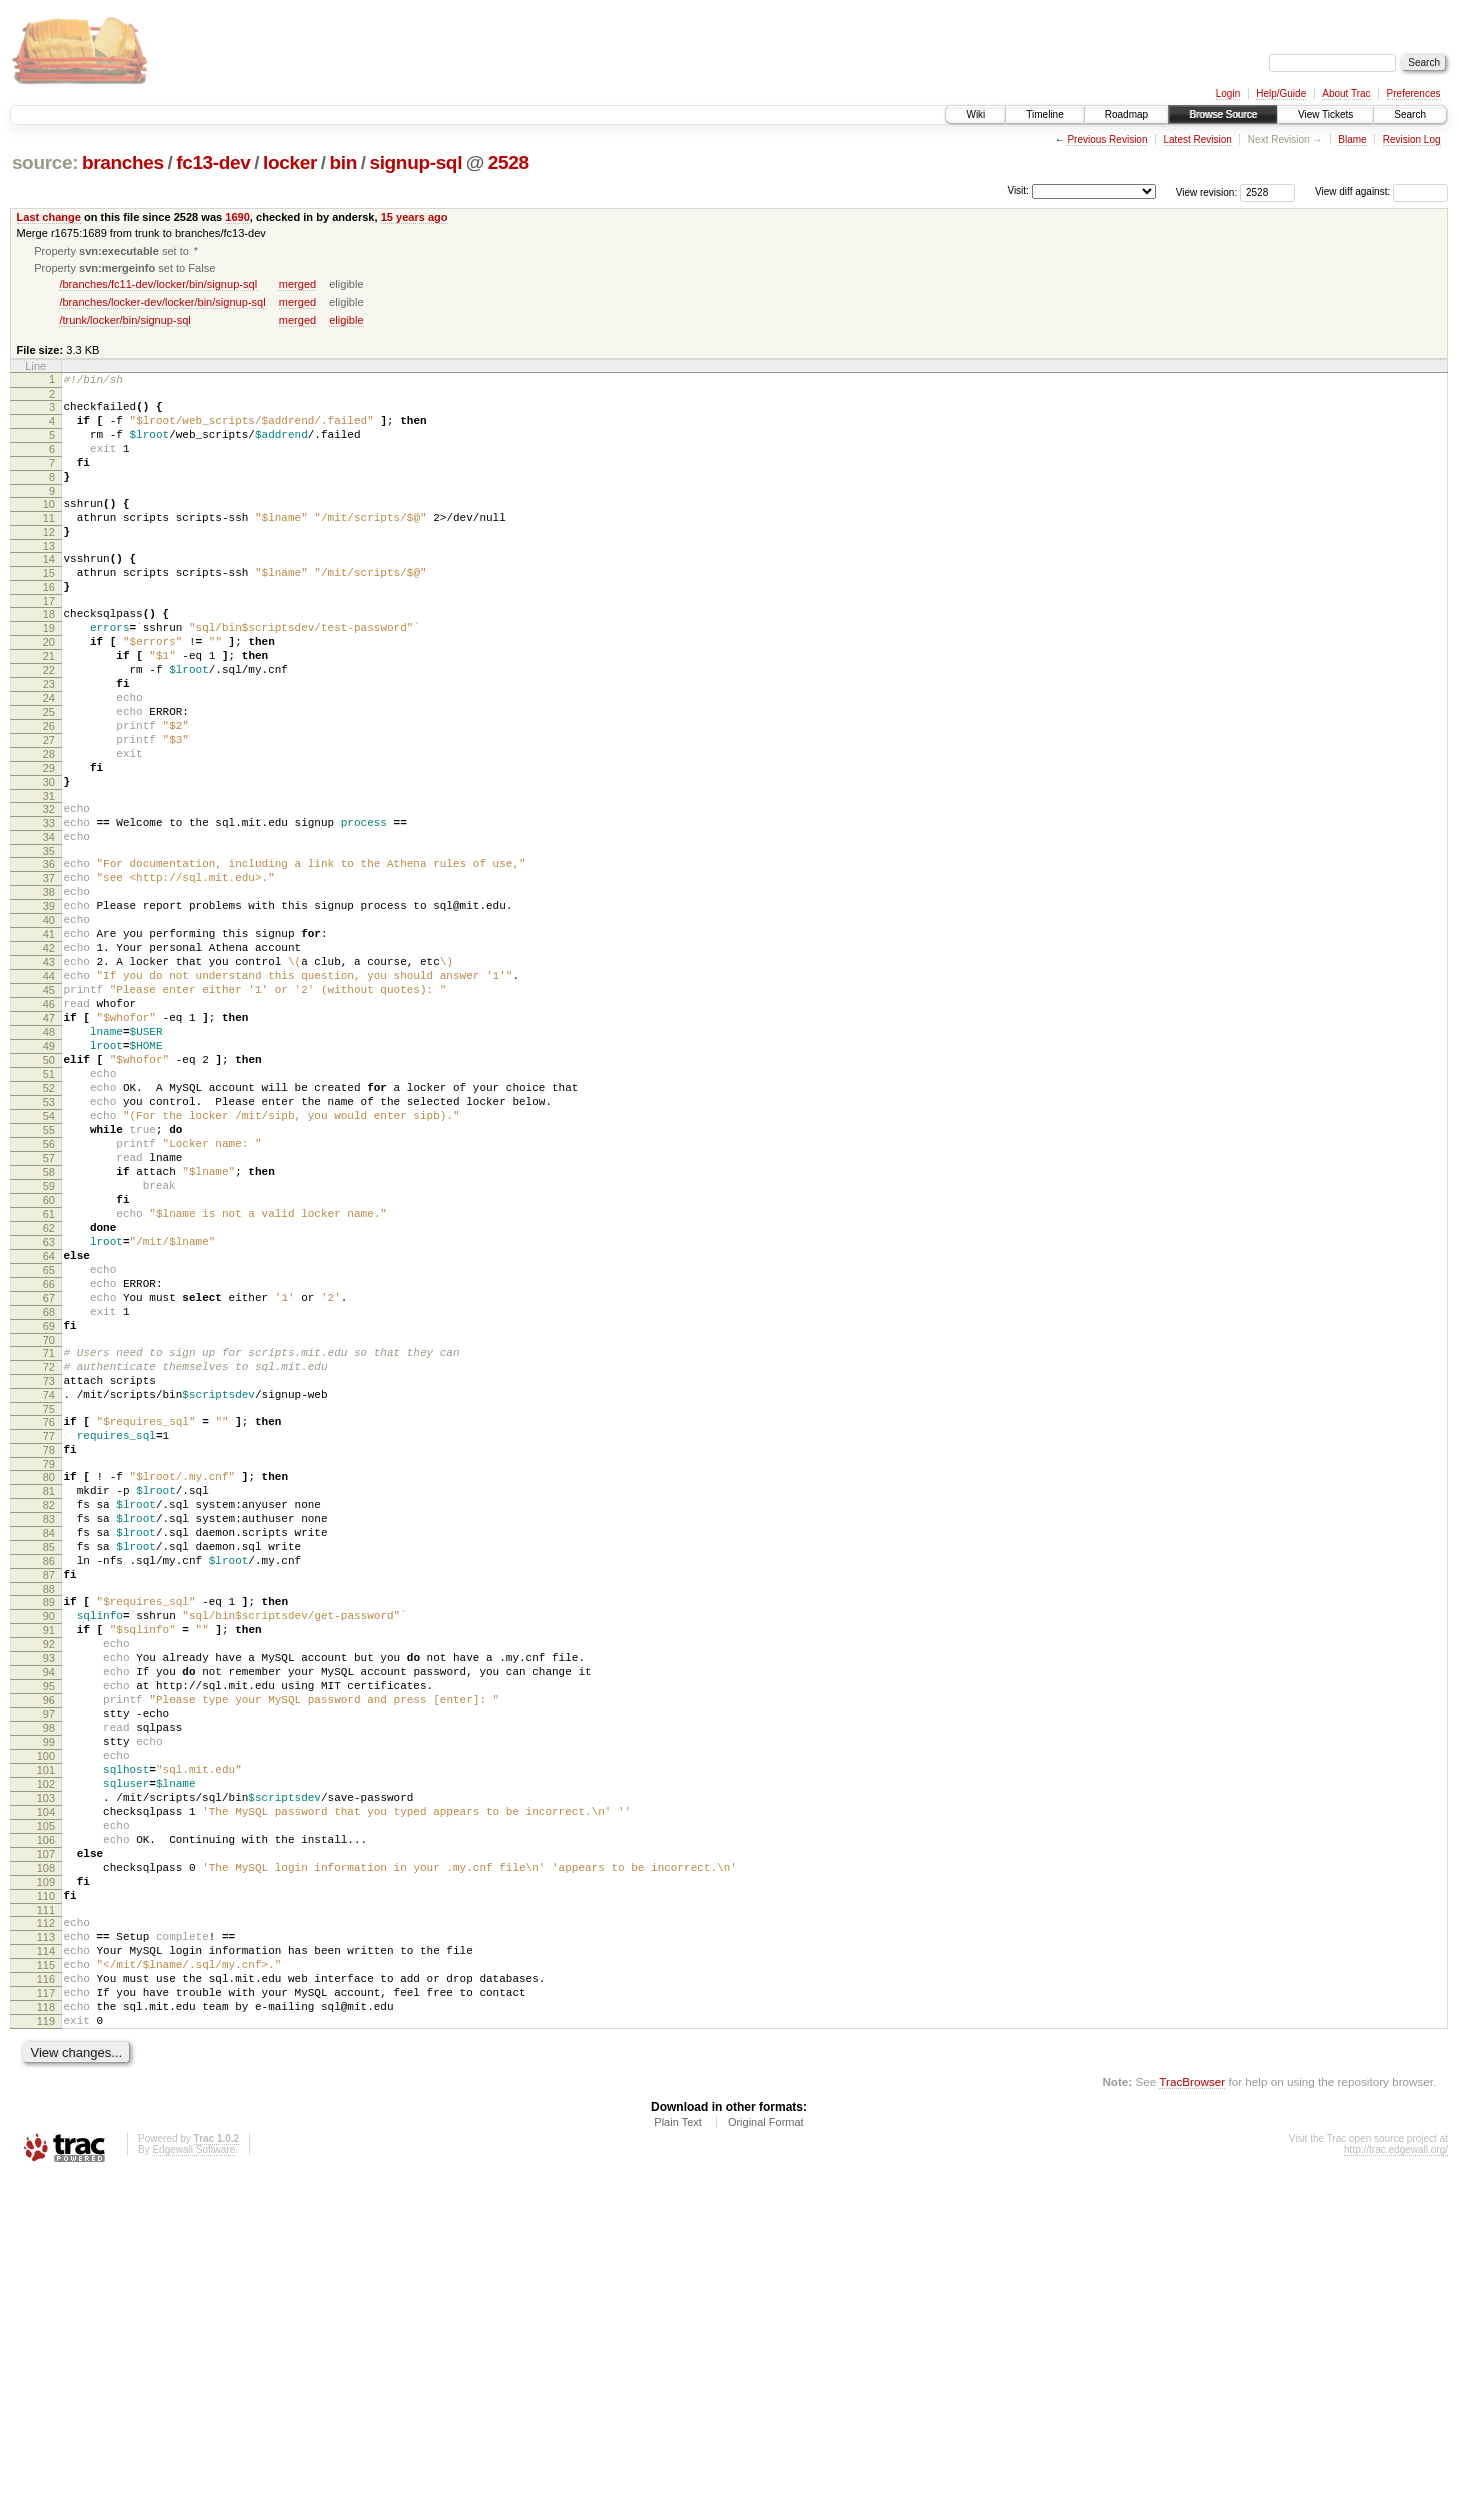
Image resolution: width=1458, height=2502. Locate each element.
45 (49, 1106)
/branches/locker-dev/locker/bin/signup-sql (162, 304)
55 (49, 1276)
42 (49, 1055)
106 (46, 2127)
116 (46, 2293)
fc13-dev (213, 162)
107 (46, 2144)
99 (49, 2008)
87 (49, 1808)
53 (49, 1242)
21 (49, 706)
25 (49, 774)
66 (49, 1463)
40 (49, 1021)
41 (49, 1038)
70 (49, 1531)
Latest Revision (1197, 139)
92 (49, 1889)
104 (46, 2093)
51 (49, 1208)
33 (49, 906)
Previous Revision (1107, 139)
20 (49, 689)
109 (46, 2178)
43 (49, 1072)
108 (46, 2161)
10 (49, 527)
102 (46, 2059)
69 (49, 1514)
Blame (1352, 139)
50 (49, 1191)
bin (342, 162)
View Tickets (1325, 114)
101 (46, 2042)
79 (49, 1676)
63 (49, 1412)
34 (49, 923)
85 (49, 1774)
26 (49, 791)
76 (49, 1625)
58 (49, 1327)
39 (49, 1004)
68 (49, 1497)
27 (49, 808)
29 (49, 842)
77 (49, 1642)
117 (46, 2310)
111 (46, 2212)
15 (49, 608)
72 (49, 1561)
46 (49, 1123)
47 (49, 1140)
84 (49, 1757)
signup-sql (415, 162)
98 (49, 1991)
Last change (49, 217)
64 (49, 1429)
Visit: (1018, 190)
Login (1228, 93)
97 (49, 1974)
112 (46, 2225)
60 (49, 1361)
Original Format (766, 2448)
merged (297, 286)
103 (46, 2076)
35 (49, 940)
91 (49, 1872)
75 (49, 1612)
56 (49, 1293)
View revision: (1207, 191)
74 (49, 1595)
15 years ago (414, 217)
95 (49, 1940)
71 (49, 1544)
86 (49, 1791)
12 (49, 561)
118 (46, 2327)
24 (49, 757)
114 (46, 2259)
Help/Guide (1281, 93)
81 (49, 1706)
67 (49, 1480)
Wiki (975, 114)
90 (49, 1855)
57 (49, 1310)
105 (46, 2110)
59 (49, 1344)
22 (49, 723)
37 (49, 970)
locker (290, 162)
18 (49, 655)
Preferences (1414, 93)
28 (49, 825)
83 (49, 1740)
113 (46, 2242)
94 (49, 1923)
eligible (346, 322)
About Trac (1346, 93)
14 (49, 591)
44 (49, 1089)
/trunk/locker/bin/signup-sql (124, 322)
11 (49, 544)
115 (46, 2276)
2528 (508, 162)
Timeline (1044, 114)
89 (49, 1838)
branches (123, 162)
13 (49, 578)
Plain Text (678, 2448)
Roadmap (1126, 114)
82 (49, 1723)
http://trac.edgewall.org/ (1396, 2475)
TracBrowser (1192, 2407)
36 (49, 953)
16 (49, 625)
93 (49, 1906)
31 (49, 876)
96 (49, 1957)
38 (49, 987)
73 (49, 1578)
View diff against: (1381, 191)
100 (46, 2025)
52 (49, 1225)
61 (49, 1378)
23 (49, 740)
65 (49, 1446)
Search (1410, 114)
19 (49, 672)
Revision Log (1412, 139)
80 (49, 1689)
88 (49, 1825)
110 (46, 2195)
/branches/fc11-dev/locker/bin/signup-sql (158, 286)
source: (45, 162)
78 (49, 1659)
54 (49, 1259)
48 (49, 1157)
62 (49, 1395)
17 (49, 642)
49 (49, 1174)
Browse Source (1223, 114)
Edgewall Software (193, 2475)
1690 (237, 217)
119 (46, 2344)
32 (49, 889)
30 (49, 859)
